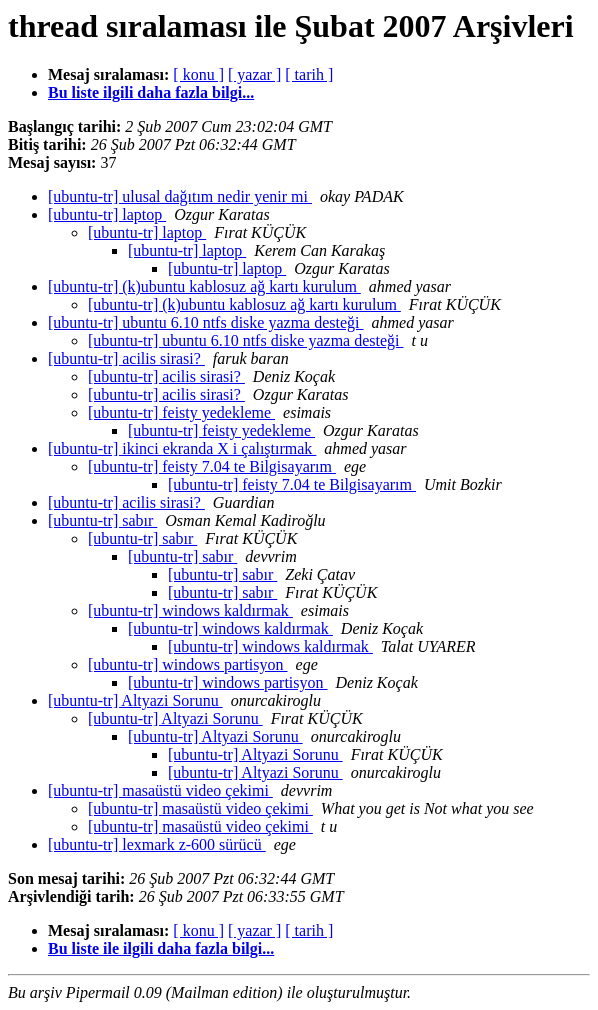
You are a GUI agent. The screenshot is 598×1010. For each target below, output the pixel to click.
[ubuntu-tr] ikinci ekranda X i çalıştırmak (182, 448)
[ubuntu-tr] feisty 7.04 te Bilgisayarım (212, 466)
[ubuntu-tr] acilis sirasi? (126, 358)
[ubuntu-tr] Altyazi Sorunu (135, 700)
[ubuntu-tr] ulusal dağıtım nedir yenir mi (180, 196)
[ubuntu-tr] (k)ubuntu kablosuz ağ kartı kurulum (204, 286)
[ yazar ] (254, 74)
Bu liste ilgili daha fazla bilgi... (151, 92)
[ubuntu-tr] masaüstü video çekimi (160, 790)
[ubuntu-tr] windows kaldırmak (190, 610)
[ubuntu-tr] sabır (102, 520)
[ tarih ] (309, 74)
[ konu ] (198, 74)
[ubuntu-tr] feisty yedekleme (181, 412)
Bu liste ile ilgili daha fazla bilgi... (161, 948)
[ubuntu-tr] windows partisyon (188, 664)
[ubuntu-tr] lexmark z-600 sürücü (157, 844)
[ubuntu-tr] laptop (107, 214)
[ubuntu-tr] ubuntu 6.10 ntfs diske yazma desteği (206, 322)
